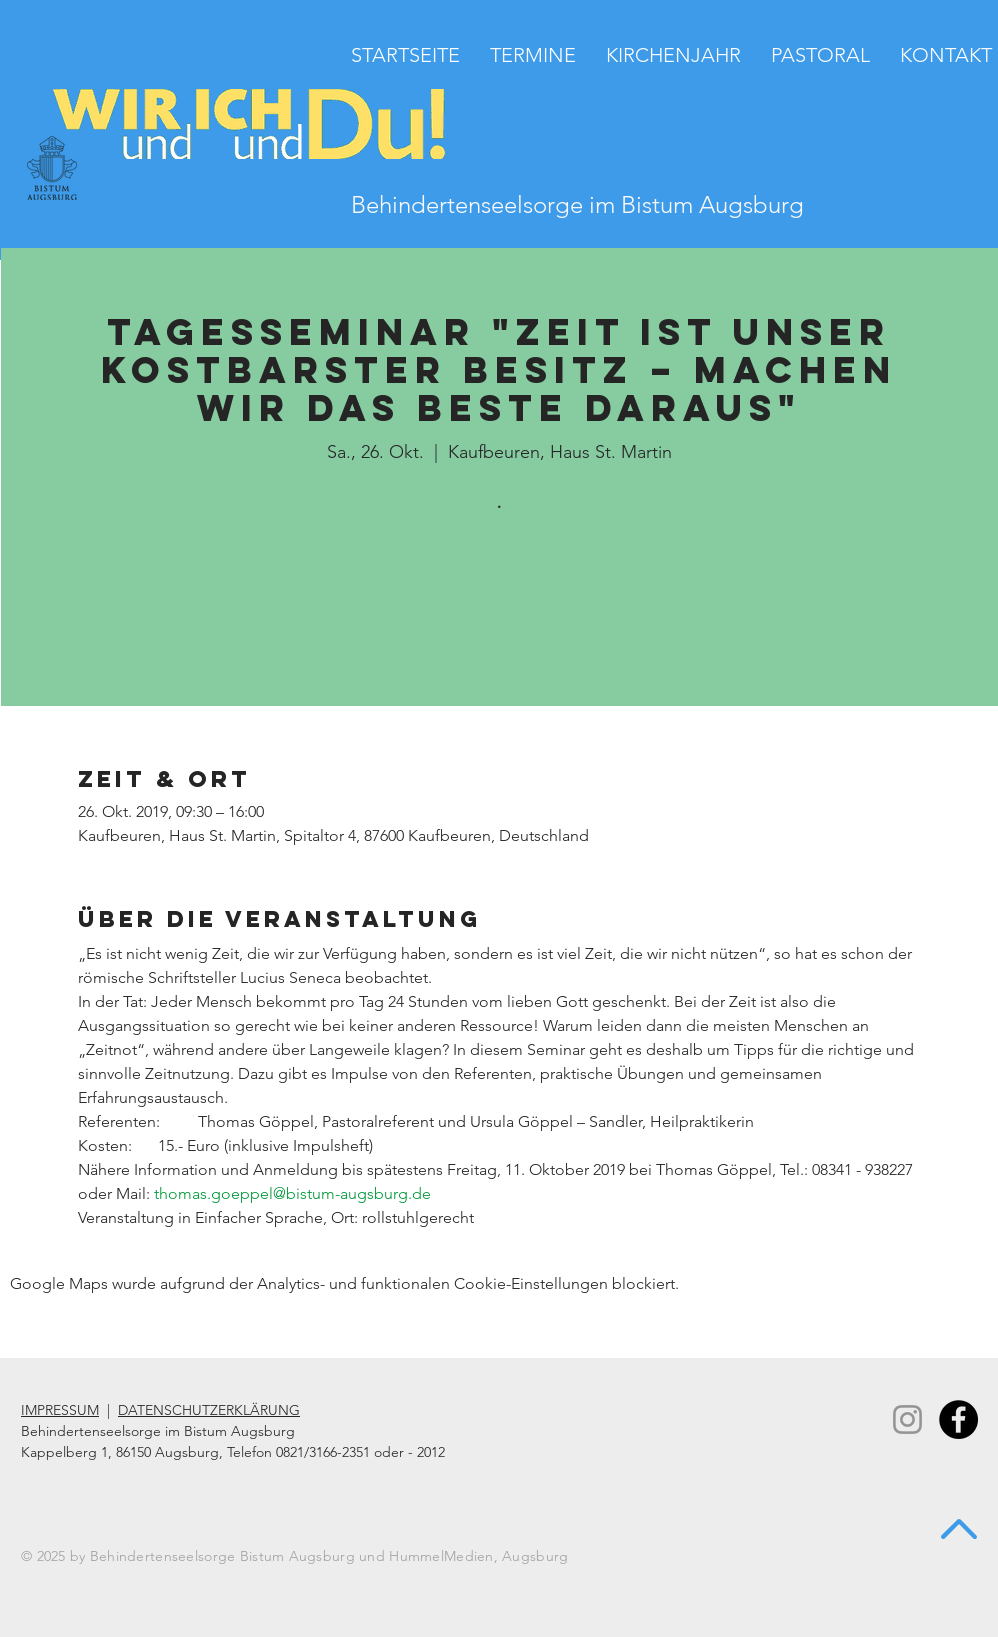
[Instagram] (907, 1419)
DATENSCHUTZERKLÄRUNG (209, 1410)
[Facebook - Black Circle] (958, 1419)
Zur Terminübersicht (499, 617)
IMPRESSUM (60, 1410)
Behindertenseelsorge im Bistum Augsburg (577, 204)
